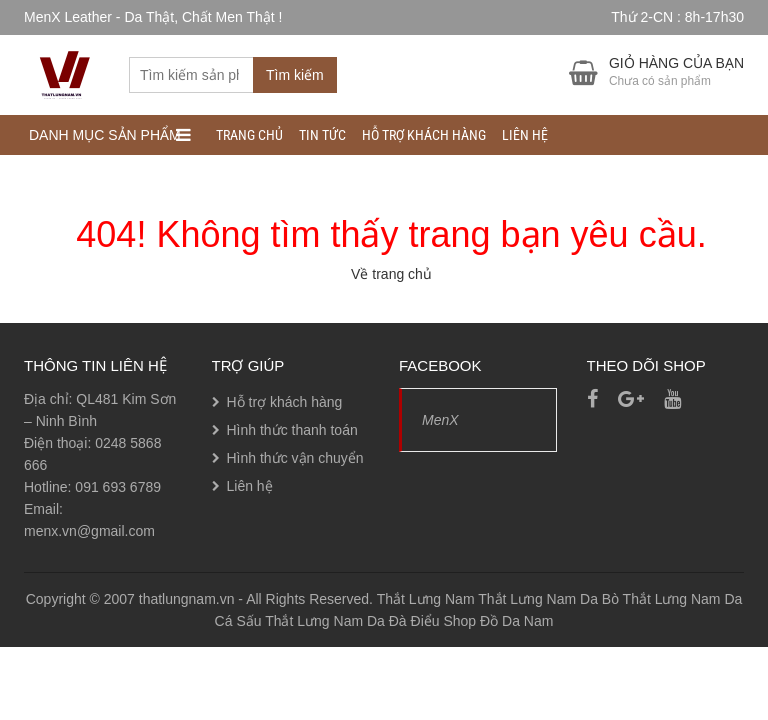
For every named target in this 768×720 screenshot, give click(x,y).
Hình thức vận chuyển (295, 458)
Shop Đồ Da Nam (498, 621)
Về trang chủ (391, 274)
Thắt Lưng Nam (426, 599)
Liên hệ (525, 135)
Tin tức (322, 135)
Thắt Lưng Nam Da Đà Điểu (352, 621)
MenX (440, 420)
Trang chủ (249, 135)
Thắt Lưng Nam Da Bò (548, 599)
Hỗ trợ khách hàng (424, 135)
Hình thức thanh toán (292, 430)
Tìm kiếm (295, 75)
